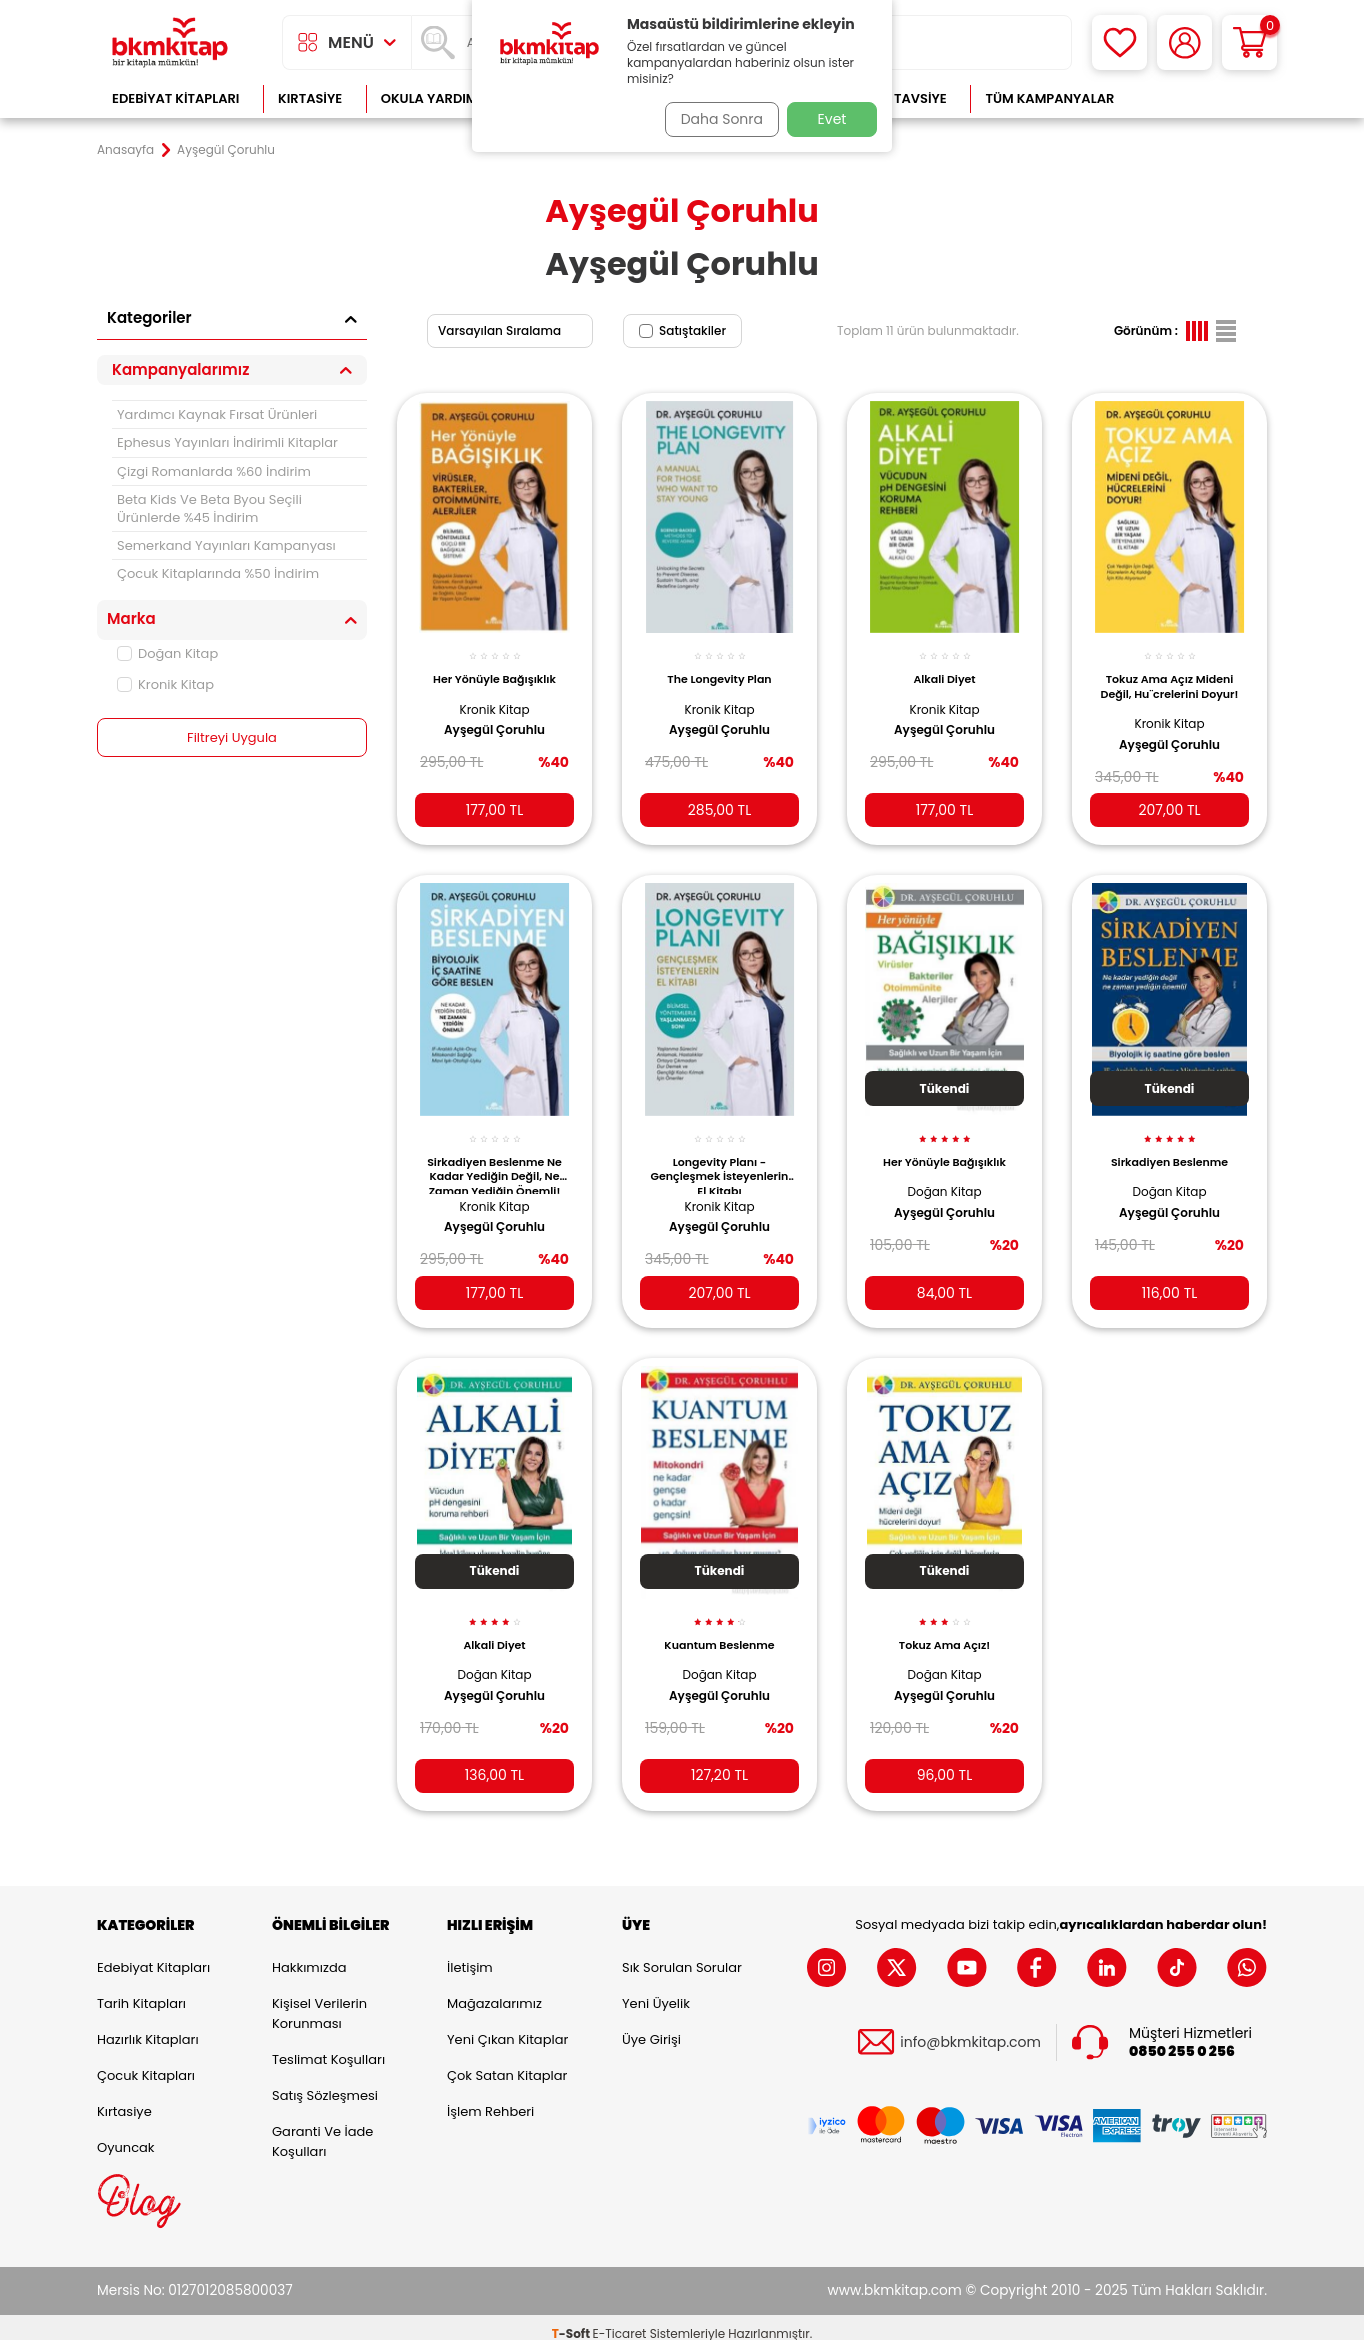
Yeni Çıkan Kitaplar (507, 2026)
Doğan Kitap (167, 653)
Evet (832, 119)
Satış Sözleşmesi (325, 2082)
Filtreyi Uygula (232, 738)
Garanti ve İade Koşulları (322, 2128)
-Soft (572, 2320)
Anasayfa (125, 150)
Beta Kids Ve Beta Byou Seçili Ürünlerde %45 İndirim (209, 508)
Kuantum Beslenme (719, 1625)
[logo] (170, 42)
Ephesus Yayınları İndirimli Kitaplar (227, 442)
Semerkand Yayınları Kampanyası (226, 545)
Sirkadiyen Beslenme (1169, 1147)
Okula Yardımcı (436, 98)
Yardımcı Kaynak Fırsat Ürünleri (217, 414)
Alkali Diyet (944, 668)
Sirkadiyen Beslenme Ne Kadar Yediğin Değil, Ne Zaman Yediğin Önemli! (494, 1159)
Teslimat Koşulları (328, 2046)
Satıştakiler (682, 330)
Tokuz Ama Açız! (944, 1625)
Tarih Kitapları (141, 1990)
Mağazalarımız (494, 1990)
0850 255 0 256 (1182, 2039)
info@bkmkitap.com (970, 2030)
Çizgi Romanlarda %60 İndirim (214, 471)
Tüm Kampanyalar (1049, 98)
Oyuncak (126, 2134)
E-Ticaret (620, 2320)
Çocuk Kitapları (146, 2062)
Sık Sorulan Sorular (682, 1954)
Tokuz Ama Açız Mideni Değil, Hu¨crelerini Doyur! (1170, 680)
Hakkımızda (309, 1954)
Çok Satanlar (1202, 98)
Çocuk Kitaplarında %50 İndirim (218, 573)
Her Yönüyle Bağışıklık (494, 668)
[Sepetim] (1249, 42)
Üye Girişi (651, 2026)
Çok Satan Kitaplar (507, 2062)
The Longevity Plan (719, 668)
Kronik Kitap (165, 684)
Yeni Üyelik (656, 1990)
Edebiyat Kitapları (175, 98)
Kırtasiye (310, 98)
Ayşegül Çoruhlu (494, 719)
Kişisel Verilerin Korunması (319, 2000)
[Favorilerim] (1119, 42)
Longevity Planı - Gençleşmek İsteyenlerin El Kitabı (719, 1159)
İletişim (470, 1954)
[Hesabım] (1184, 42)
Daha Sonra (715, 119)
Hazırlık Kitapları (148, 2026)
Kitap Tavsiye (900, 98)
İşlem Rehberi (490, 2098)
